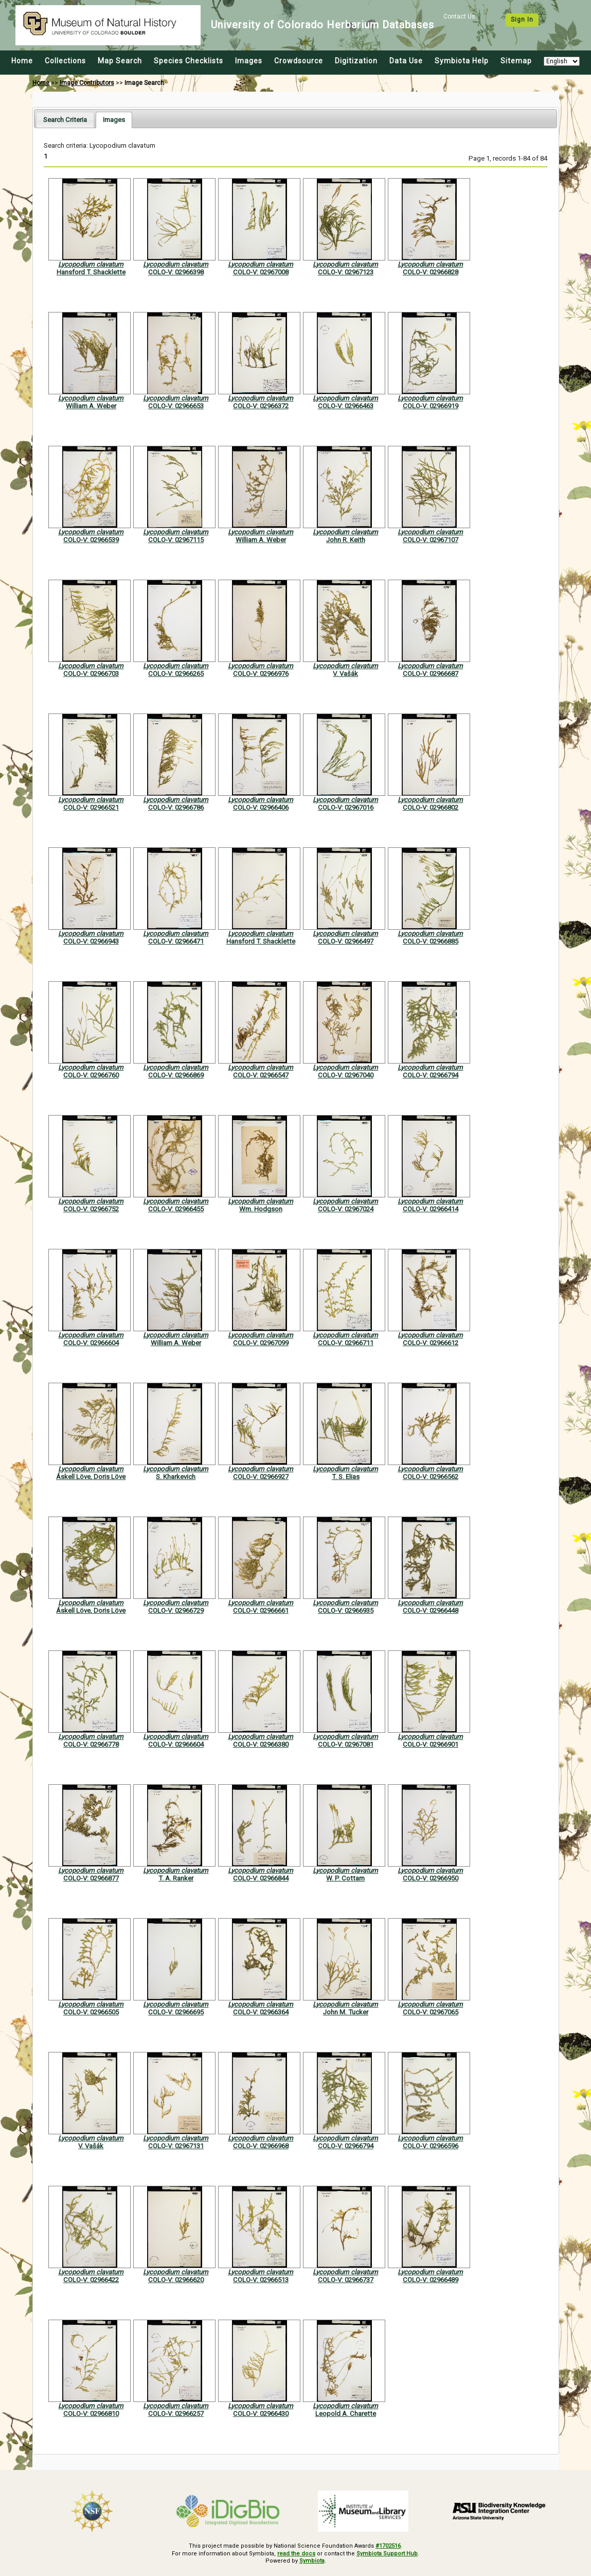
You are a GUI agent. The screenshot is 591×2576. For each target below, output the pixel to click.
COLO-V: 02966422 (91, 2280)
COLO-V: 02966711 (345, 1343)
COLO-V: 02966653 (176, 406)
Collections (65, 61)
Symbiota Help (462, 61)
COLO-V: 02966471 (176, 941)
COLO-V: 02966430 (261, 2413)
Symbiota (312, 2560)
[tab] (65, 120)
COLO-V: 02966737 (345, 2280)
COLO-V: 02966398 (176, 272)
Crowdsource (298, 61)
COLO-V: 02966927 (261, 1477)
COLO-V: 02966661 (261, 1610)
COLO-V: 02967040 (345, 1075)
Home (22, 61)
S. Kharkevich (175, 1477)
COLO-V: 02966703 (91, 673)
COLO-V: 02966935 (345, 1610)
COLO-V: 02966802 (430, 807)
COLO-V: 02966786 (176, 807)
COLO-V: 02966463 (345, 406)
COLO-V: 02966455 (176, 1209)
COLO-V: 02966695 (176, 2012)
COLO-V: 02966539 (91, 540)
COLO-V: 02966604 (91, 1343)
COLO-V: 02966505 (91, 2012)
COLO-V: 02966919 (430, 406)
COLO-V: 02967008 (261, 272)
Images (248, 61)
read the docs (296, 2553)
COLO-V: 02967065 (430, 2012)
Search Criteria (65, 120)
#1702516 (388, 2546)
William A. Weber (91, 406)
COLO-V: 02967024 (345, 1209)
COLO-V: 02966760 (91, 1075)
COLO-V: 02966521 (91, 807)
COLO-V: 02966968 (261, 2146)
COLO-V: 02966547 (261, 1075)
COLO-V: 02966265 (176, 673)
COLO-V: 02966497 (345, 941)
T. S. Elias (346, 1477)
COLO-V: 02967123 (345, 272)
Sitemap (516, 61)
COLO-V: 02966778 (91, 1744)
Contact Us (459, 16)
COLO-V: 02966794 (430, 1075)
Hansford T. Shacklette (91, 272)
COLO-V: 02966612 (430, 1343)
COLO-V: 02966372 (261, 406)
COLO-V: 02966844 (261, 1878)
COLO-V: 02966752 (91, 1209)
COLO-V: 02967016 (345, 807)
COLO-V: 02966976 (261, 673)
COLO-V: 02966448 (430, 1610)
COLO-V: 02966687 (430, 673)
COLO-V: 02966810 (91, 2413)
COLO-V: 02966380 (261, 1744)
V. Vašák (345, 673)
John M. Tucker (345, 2012)
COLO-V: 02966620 (176, 2280)
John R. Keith (345, 540)
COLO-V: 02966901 (430, 1744)
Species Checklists (188, 61)
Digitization (356, 61)
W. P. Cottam (345, 1878)
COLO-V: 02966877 (91, 1878)
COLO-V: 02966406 (261, 807)
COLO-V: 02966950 (430, 1878)
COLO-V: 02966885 (430, 941)
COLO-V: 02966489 (430, 2280)
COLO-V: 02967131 (176, 2146)
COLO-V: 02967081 (345, 1744)
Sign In (522, 19)
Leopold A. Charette (345, 2413)
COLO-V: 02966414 (430, 1209)
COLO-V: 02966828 (430, 272)
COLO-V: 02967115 (176, 540)
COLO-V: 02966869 (176, 1075)
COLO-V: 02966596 (430, 2146)
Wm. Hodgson (260, 1209)
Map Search (120, 61)
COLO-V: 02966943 (91, 941)
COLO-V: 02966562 (430, 1477)
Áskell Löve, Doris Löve (91, 1477)
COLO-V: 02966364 (261, 2012)
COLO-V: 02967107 (430, 540)
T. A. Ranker (175, 1878)
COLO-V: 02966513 (261, 2280)
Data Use (406, 61)
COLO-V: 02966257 (176, 2413)
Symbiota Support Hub (387, 2553)
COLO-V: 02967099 (261, 1343)
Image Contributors (87, 82)
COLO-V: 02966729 (176, 1610)
